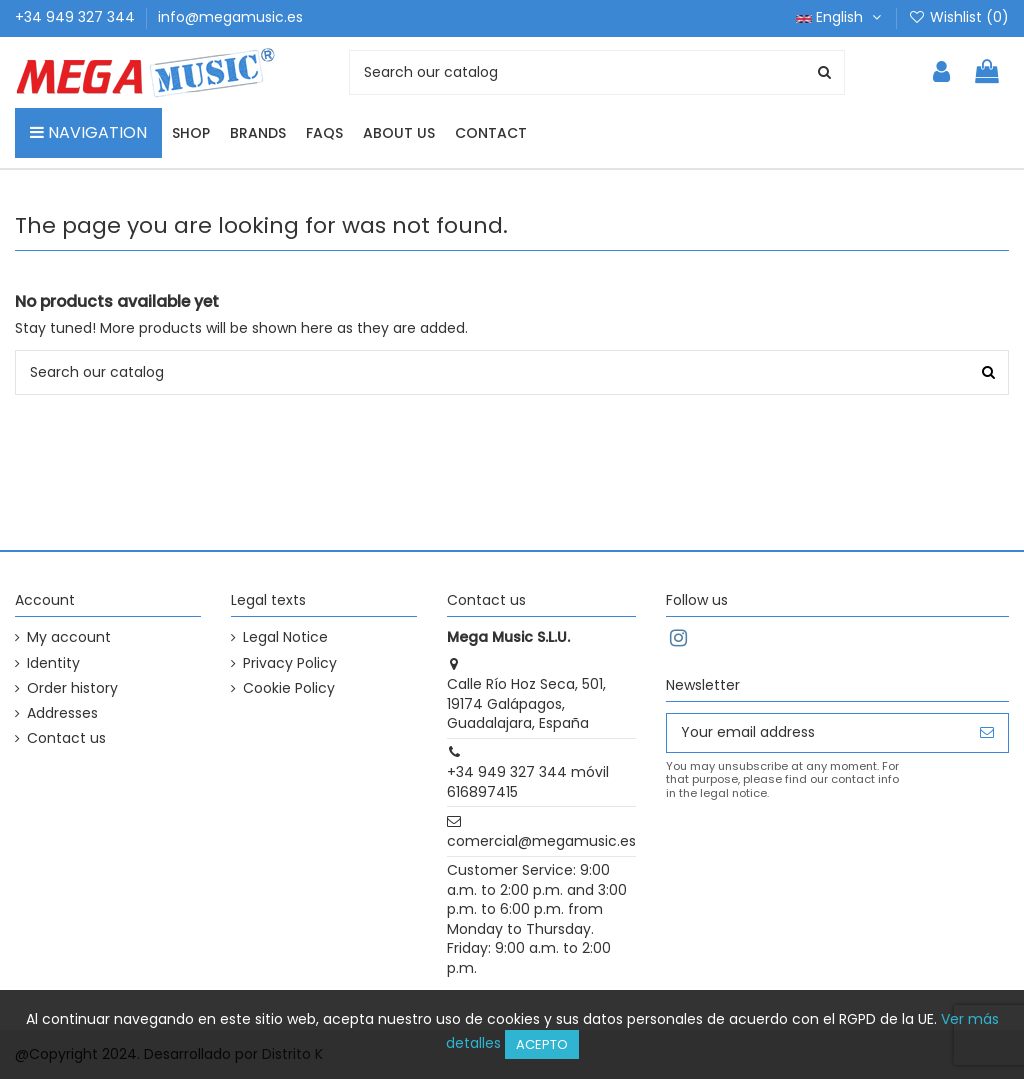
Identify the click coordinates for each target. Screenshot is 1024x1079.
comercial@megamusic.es (541, 841)
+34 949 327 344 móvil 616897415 (528, 782)
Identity (53, 663)
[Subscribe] (987, 733)
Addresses (62, 713)
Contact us (66, 738)
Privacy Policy (290, 663)
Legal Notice (285, 637)
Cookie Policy (289, 688)
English (840, 17)
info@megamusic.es (230, 17)
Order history (72, 688)
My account (69, 637)
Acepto (542, 1044)
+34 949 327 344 (77, 17)
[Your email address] (816, 733)
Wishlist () (958, 17)
